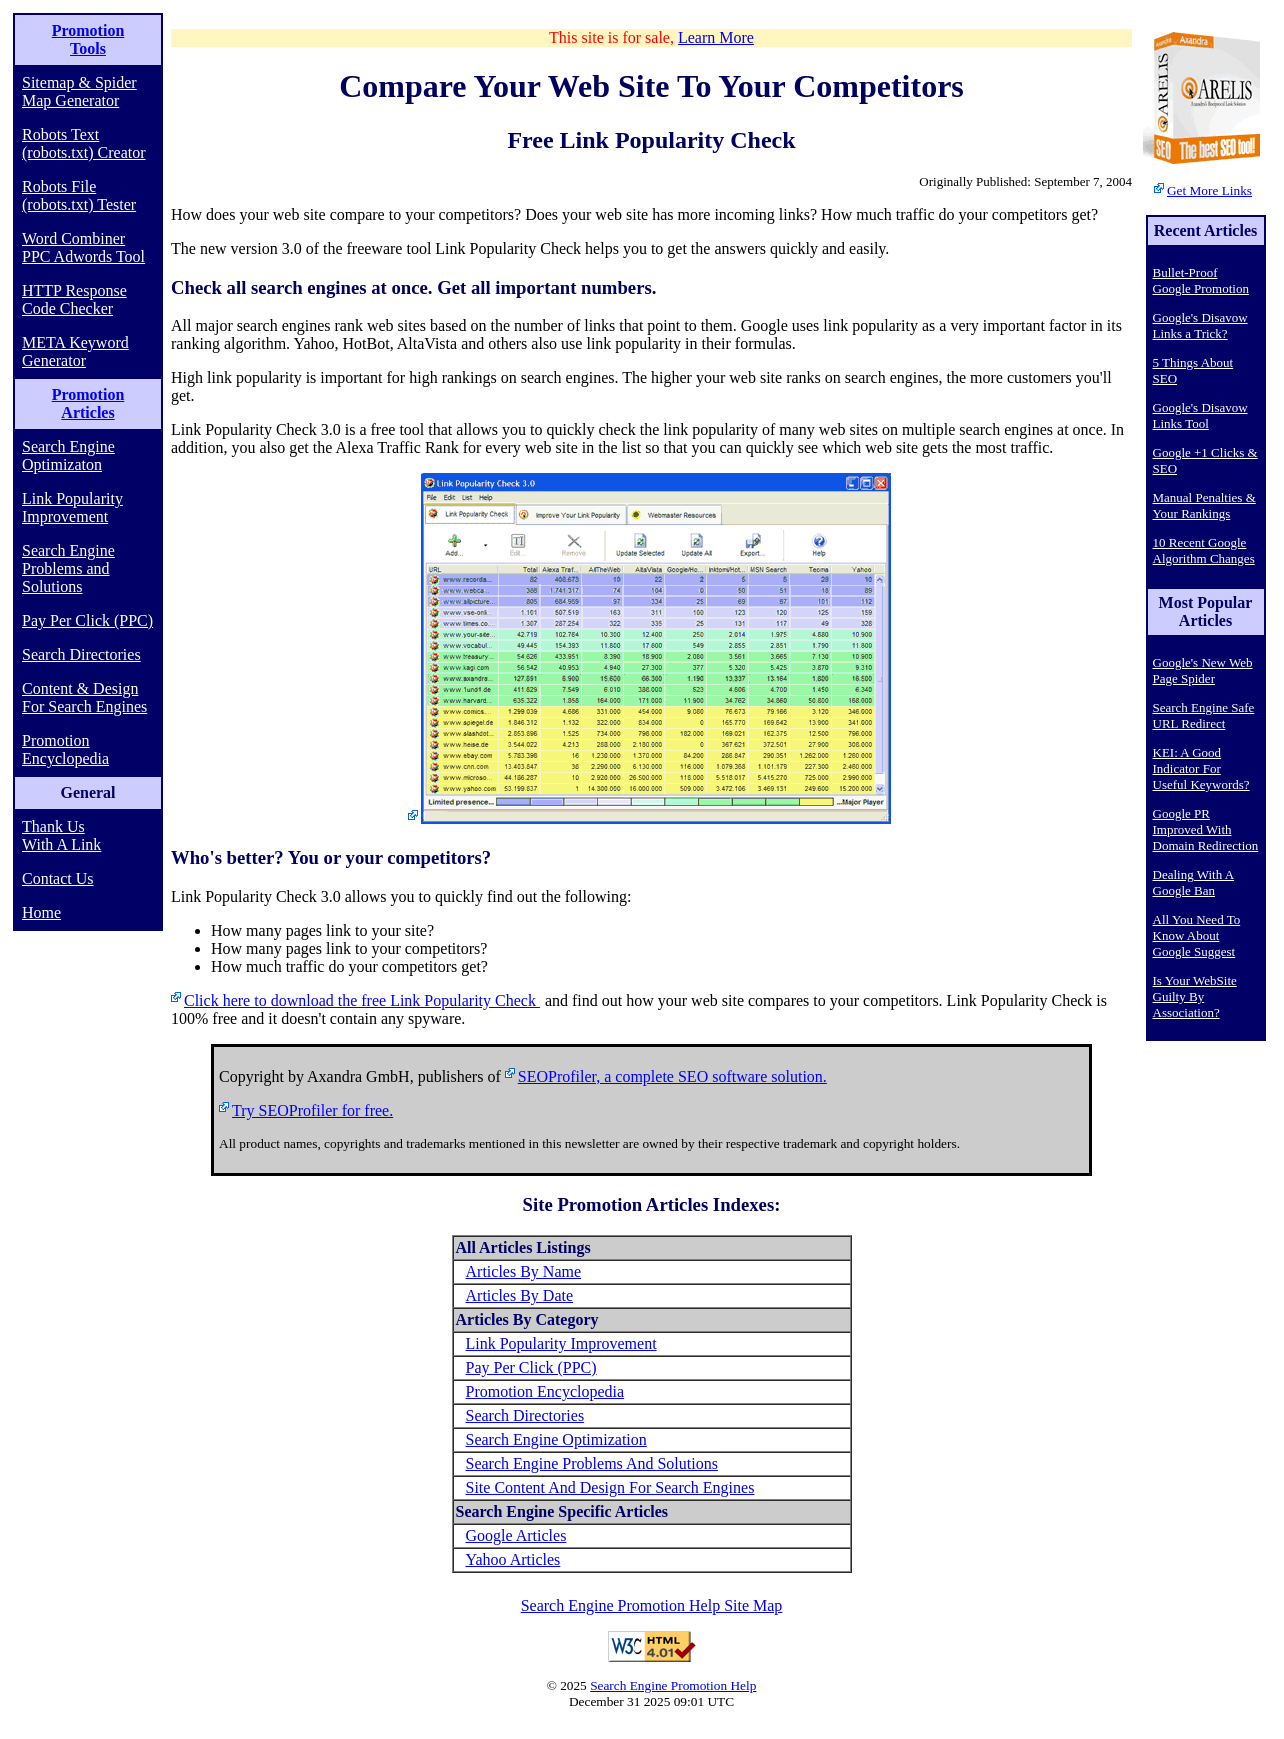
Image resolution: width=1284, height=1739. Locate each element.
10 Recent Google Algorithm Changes (1204, 550)
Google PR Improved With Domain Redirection (1206, 829)
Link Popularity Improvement (72, 507)
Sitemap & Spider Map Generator (79, 91)
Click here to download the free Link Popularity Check (362, 1000)
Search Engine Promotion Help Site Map (652, 1605)
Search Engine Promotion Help (673, 1685)
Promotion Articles (88, 403)
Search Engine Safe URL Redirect (1204, 715)
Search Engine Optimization (556, 1439)
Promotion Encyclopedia (65, 749)
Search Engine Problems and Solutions (68, 568)
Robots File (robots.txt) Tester (79, 195)
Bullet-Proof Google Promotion (1201, 280)
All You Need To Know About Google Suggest (1197, 935)
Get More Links (1209, 190)
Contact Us (58, 878)
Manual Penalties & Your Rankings (1204, 505)
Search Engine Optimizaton (68, 455)
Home (41, 912)
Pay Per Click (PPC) (87, 620)
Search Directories (81, 654)
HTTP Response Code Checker (74, 299)
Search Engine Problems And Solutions (592, 1463)
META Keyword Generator (75, 351)
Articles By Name (524, 1271)
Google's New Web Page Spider (1203, 670)
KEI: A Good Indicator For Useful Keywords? (1201, 768)
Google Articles (516, 1535)
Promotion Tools (88, 39)
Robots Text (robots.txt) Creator (84, 143)
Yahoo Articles (513, 1559)
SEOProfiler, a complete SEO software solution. (672, 1076)
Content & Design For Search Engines (84, 697)
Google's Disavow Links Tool (1200, 415)
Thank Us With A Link (61, 835)
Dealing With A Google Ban (1194, 882)
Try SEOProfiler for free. (312, 1110)
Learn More (716, 37)
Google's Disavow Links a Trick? (1200, 325)
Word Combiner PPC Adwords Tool (83, 247)
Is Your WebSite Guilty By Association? (1195, 996)
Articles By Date (520, 1295)
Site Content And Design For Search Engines (610, 1487)
